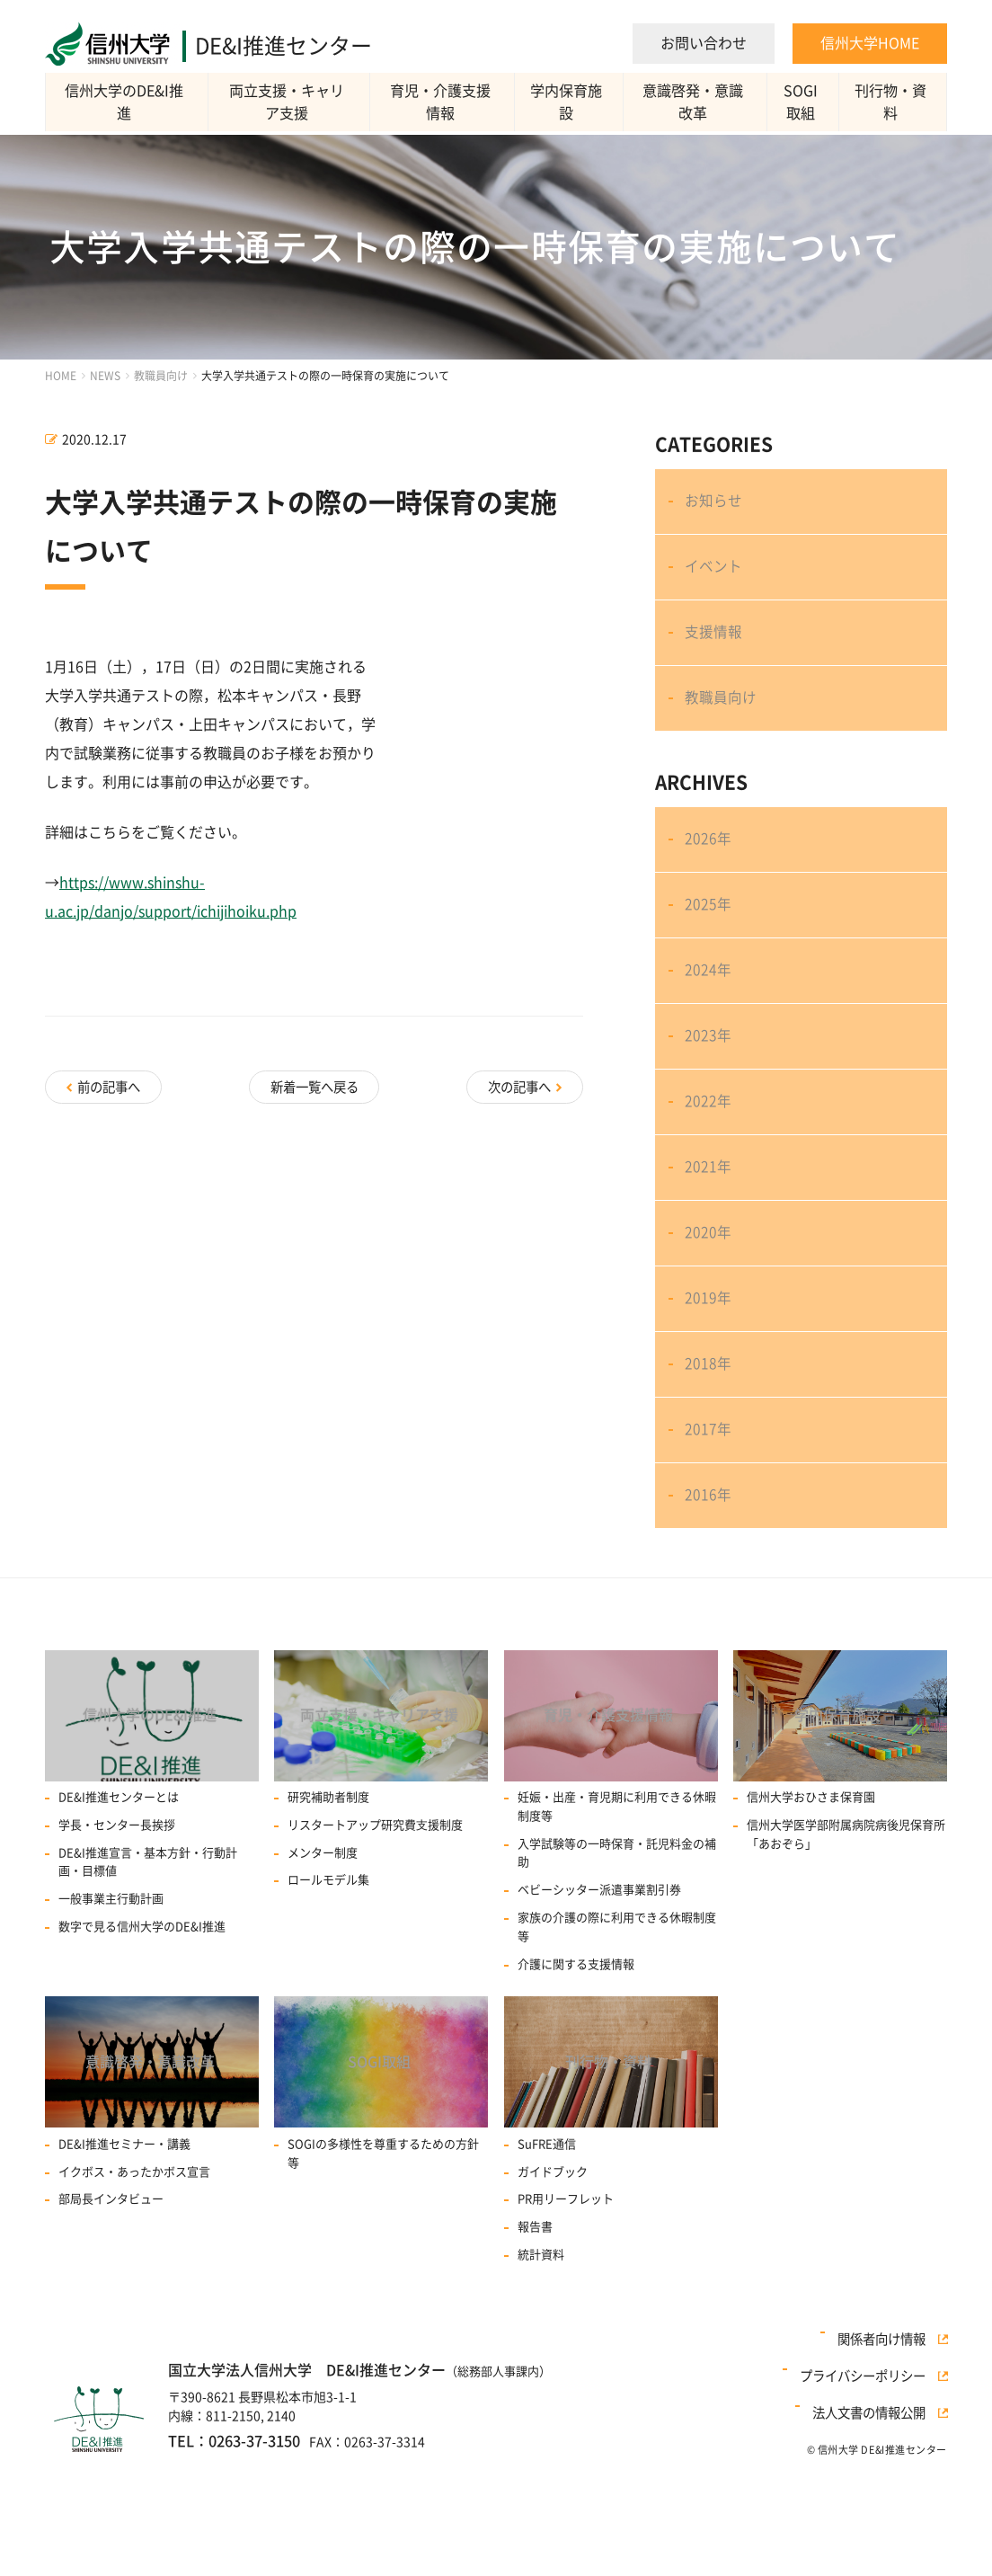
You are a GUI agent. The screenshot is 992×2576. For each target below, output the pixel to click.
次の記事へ (517, 1084)
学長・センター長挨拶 (116, 1949)
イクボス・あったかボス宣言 (134, 2301)
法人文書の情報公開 (877, 2538)
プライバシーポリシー (871, 2515)
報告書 (535, 2356)
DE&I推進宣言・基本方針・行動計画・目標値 (147, 1985)
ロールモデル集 (328, 2004)
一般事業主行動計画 (111, 2023)
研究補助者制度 (328, 1921)
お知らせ (715, 505)
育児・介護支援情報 (442, 102)
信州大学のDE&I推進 (127, 102)
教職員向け (161, 375)
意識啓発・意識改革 (694, 102)
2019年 (709, 1388)
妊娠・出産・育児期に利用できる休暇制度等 (617, 1930)
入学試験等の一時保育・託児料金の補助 (617, 1976)
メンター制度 (323, 1976)
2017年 (709, 1535)
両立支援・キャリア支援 (289, 102)
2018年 (709, 1462)
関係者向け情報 (890, 2493)
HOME (60, 375)
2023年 (709, 1095)
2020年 (709, 1315)
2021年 (709, 1241)
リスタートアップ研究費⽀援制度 (375, 1949)
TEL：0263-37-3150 (227, 2569)
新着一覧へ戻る (314, 1084)
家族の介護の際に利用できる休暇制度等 (617, 2051)
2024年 (709, 1021)
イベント (715, 579)
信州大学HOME (869, 43)
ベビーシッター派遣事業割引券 (599, 2014)
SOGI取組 (802, 102)
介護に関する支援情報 (576, 2087)
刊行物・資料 (893, 102)
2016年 (709, 1609)
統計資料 (541, 2384)
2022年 (709, 1168)
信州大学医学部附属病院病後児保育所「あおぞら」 (846, 1958)
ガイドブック (553, 2301)
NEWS (105, 375)
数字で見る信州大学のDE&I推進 (142, 2050)
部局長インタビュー (111, 2329)
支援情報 (715, 651)
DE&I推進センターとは (118, 1921)
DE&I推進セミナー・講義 (124, 2273)
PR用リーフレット (566, 2329)
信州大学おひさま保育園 (811, 1921)
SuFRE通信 (547, 2273)
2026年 (709, 874)
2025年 (709, 948)
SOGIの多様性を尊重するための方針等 (383, 2283)
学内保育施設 (568, 102)
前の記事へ (110, 1084)
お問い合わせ (703, 43)
